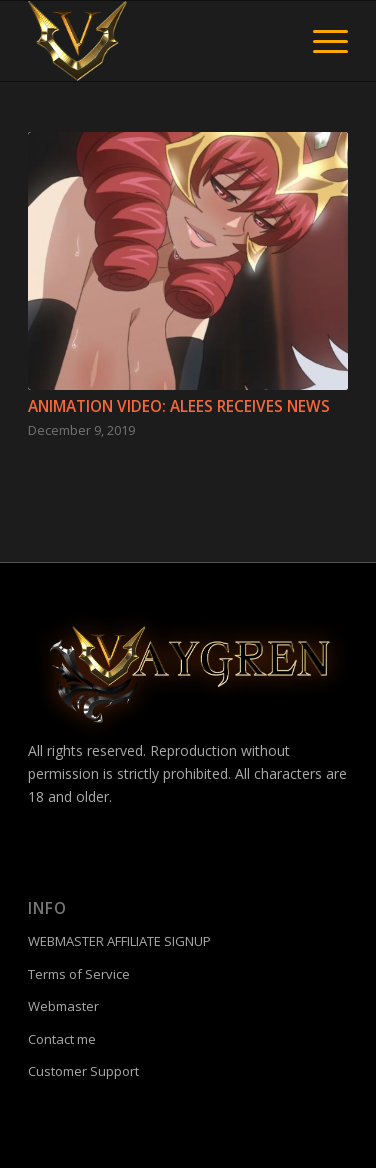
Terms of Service (79, 974)
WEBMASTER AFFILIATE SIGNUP (119, 941)
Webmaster (63, 1006)
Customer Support (83, 1071)
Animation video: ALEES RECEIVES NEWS (179, 406)
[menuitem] (320, 41)
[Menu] (320, 41)
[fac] (156, 41)
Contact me (62, 1039)
